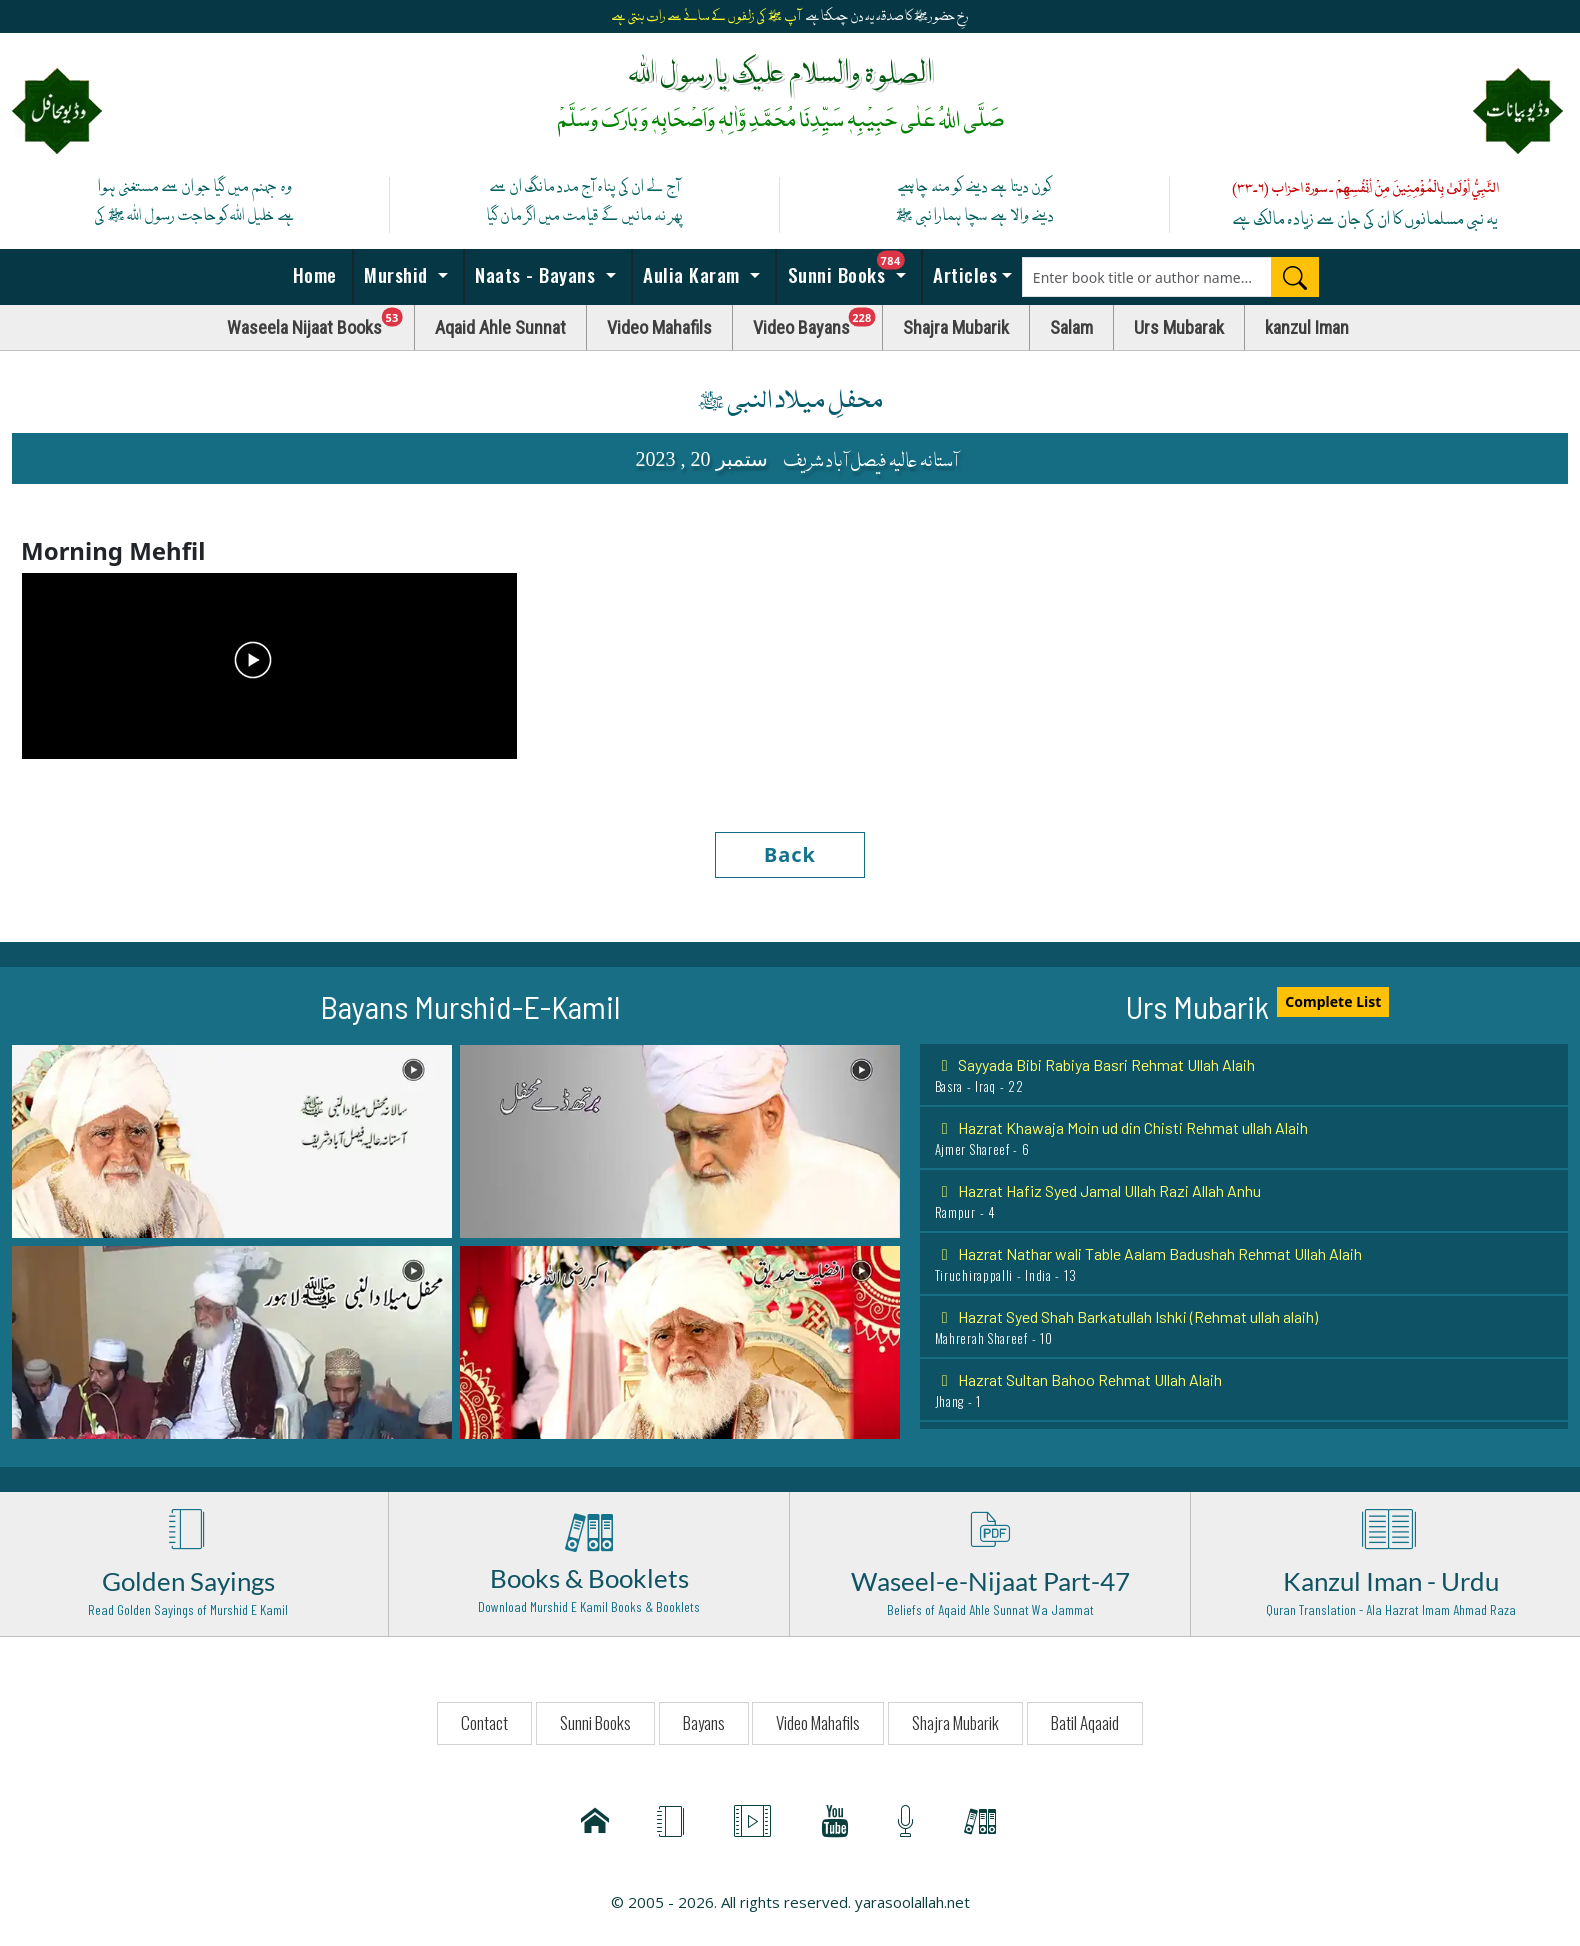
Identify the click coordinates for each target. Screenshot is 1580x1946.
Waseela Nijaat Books (321, 322)
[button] (232, 1140)
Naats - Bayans (535, 274)
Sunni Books (852, 269)
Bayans (704, 1722)
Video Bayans (818, 322)
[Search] (1295, 277)
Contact (484, 1722)
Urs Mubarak (1179, 327)
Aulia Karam (692, 274)
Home (312, 274)
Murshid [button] (396, 274)
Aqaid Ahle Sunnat (500, 327)
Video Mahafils (659, 327)
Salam (1071, 327)
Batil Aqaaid (1085, 1722)
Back (790, 854)
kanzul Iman (1307, 327)
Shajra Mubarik (956, 327)
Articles (963, 274)
